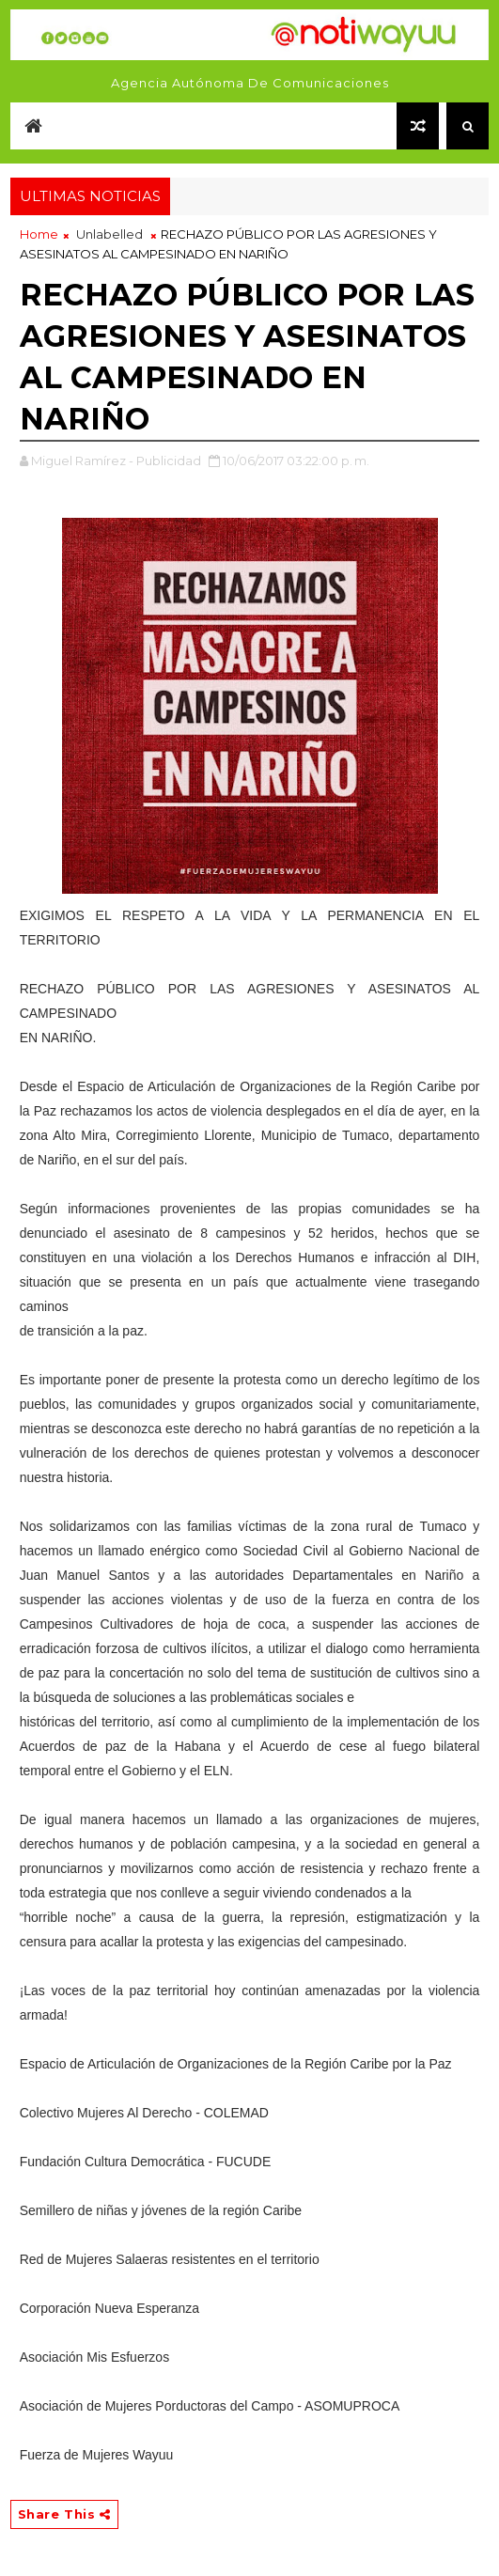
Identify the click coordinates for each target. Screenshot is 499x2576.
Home (39, 234)
